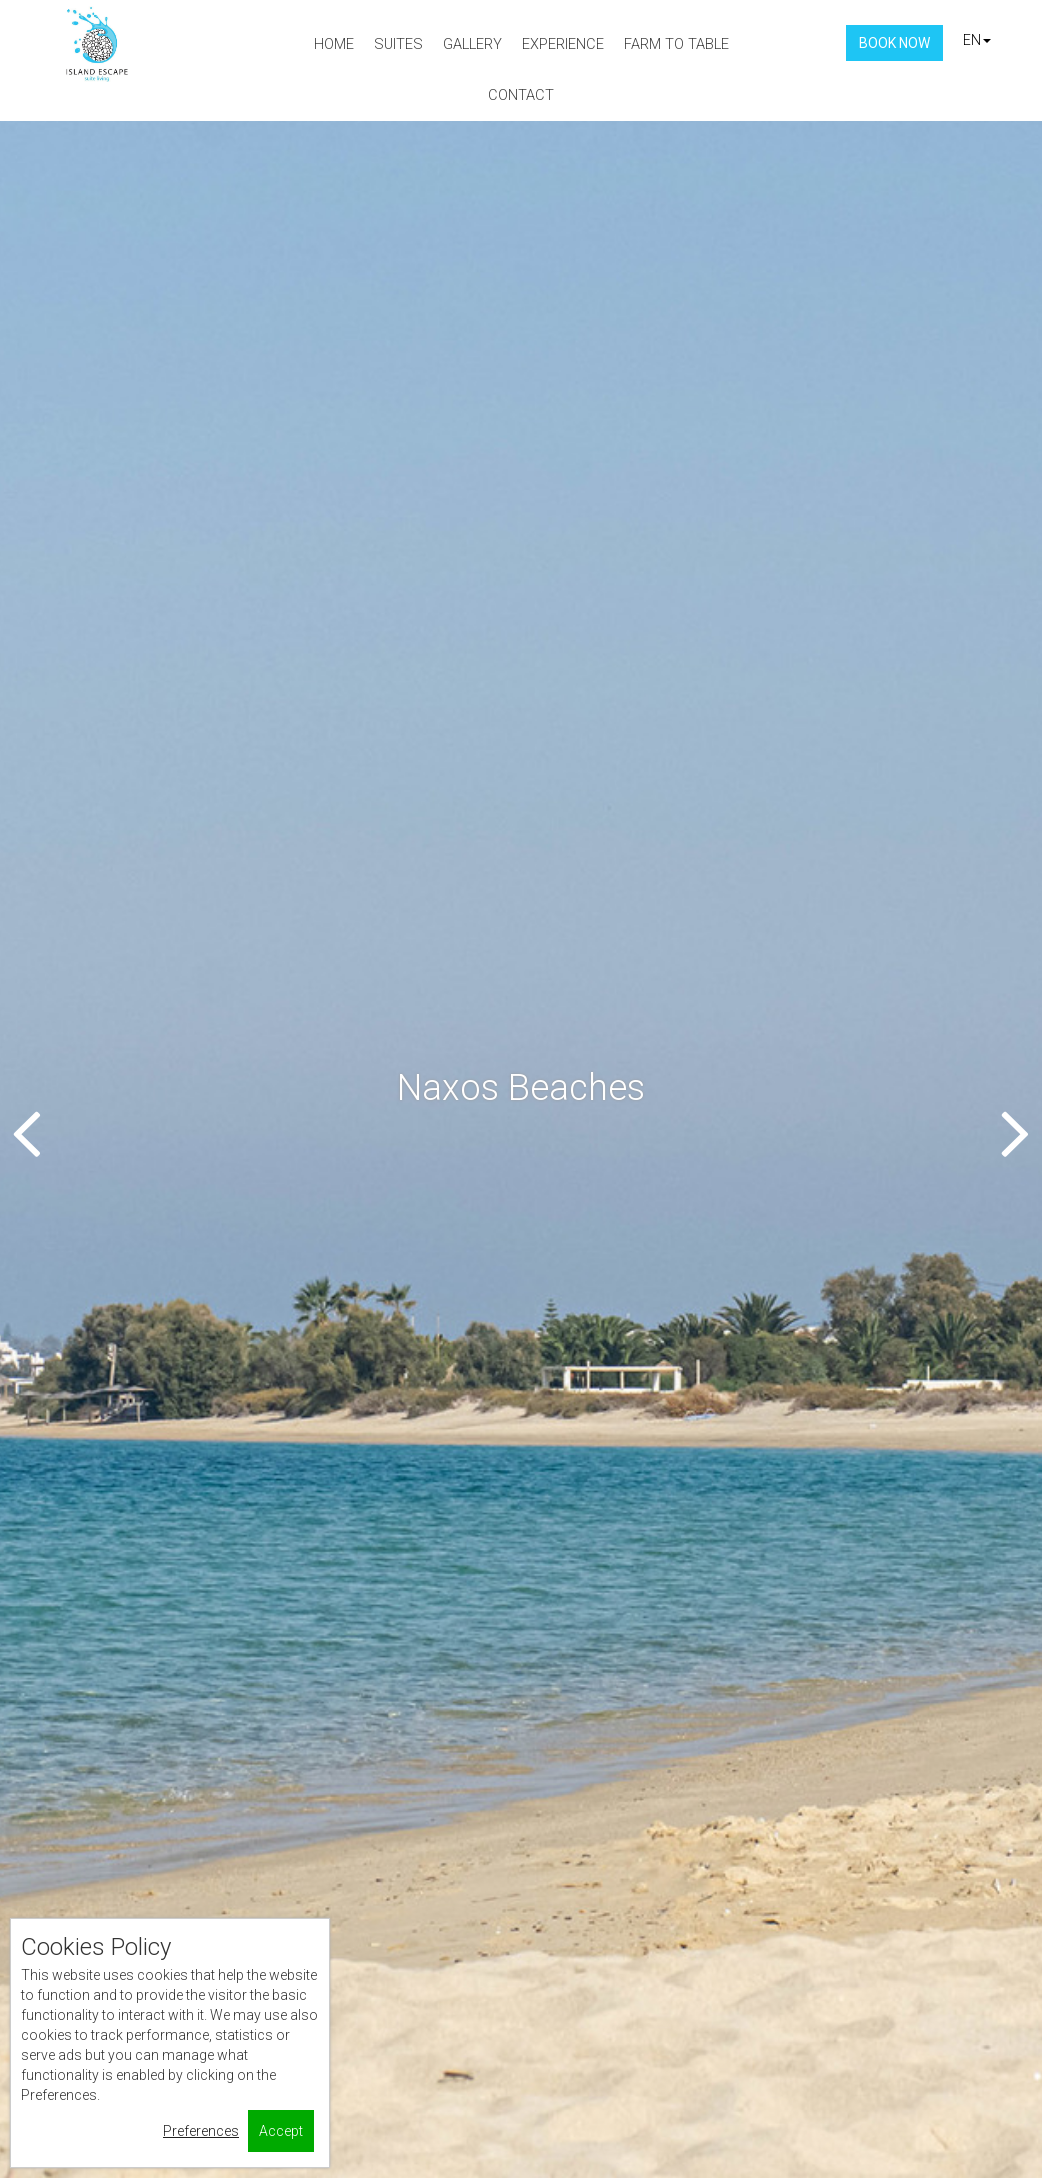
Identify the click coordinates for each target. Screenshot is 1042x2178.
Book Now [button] (894, 43)
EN (977, 40)
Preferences (201, 2131)
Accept (281, 2131)
